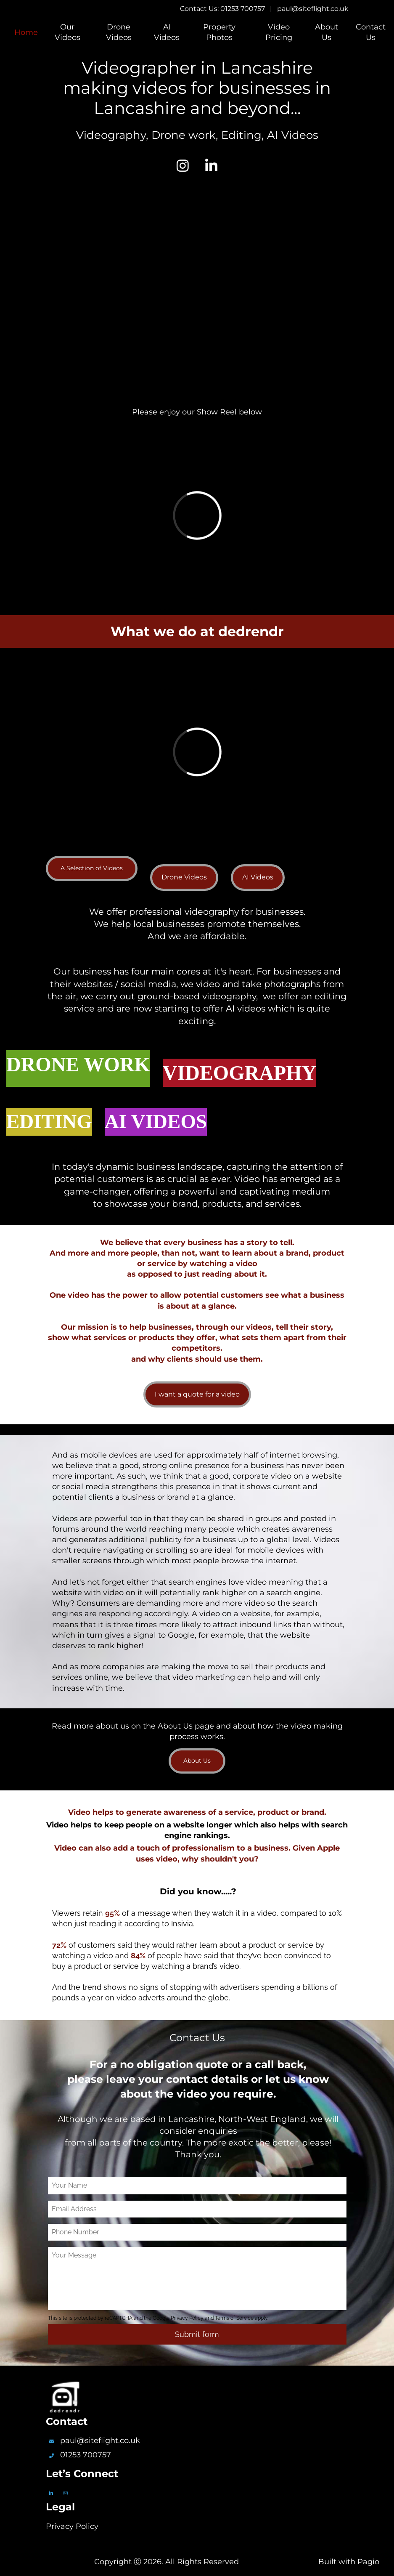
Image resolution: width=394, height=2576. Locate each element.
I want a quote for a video (197, 1394)
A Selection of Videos (92, 868)
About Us (326, 32)
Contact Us (371, 32)
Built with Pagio (348, 2561)
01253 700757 (85, 2454)
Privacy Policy (72, 2526)
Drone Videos (119, 32)
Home (26, 32)
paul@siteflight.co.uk (313, 9)
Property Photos (219, 32)
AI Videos (167, 32)
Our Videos (67, 32)
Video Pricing (278, 32)
